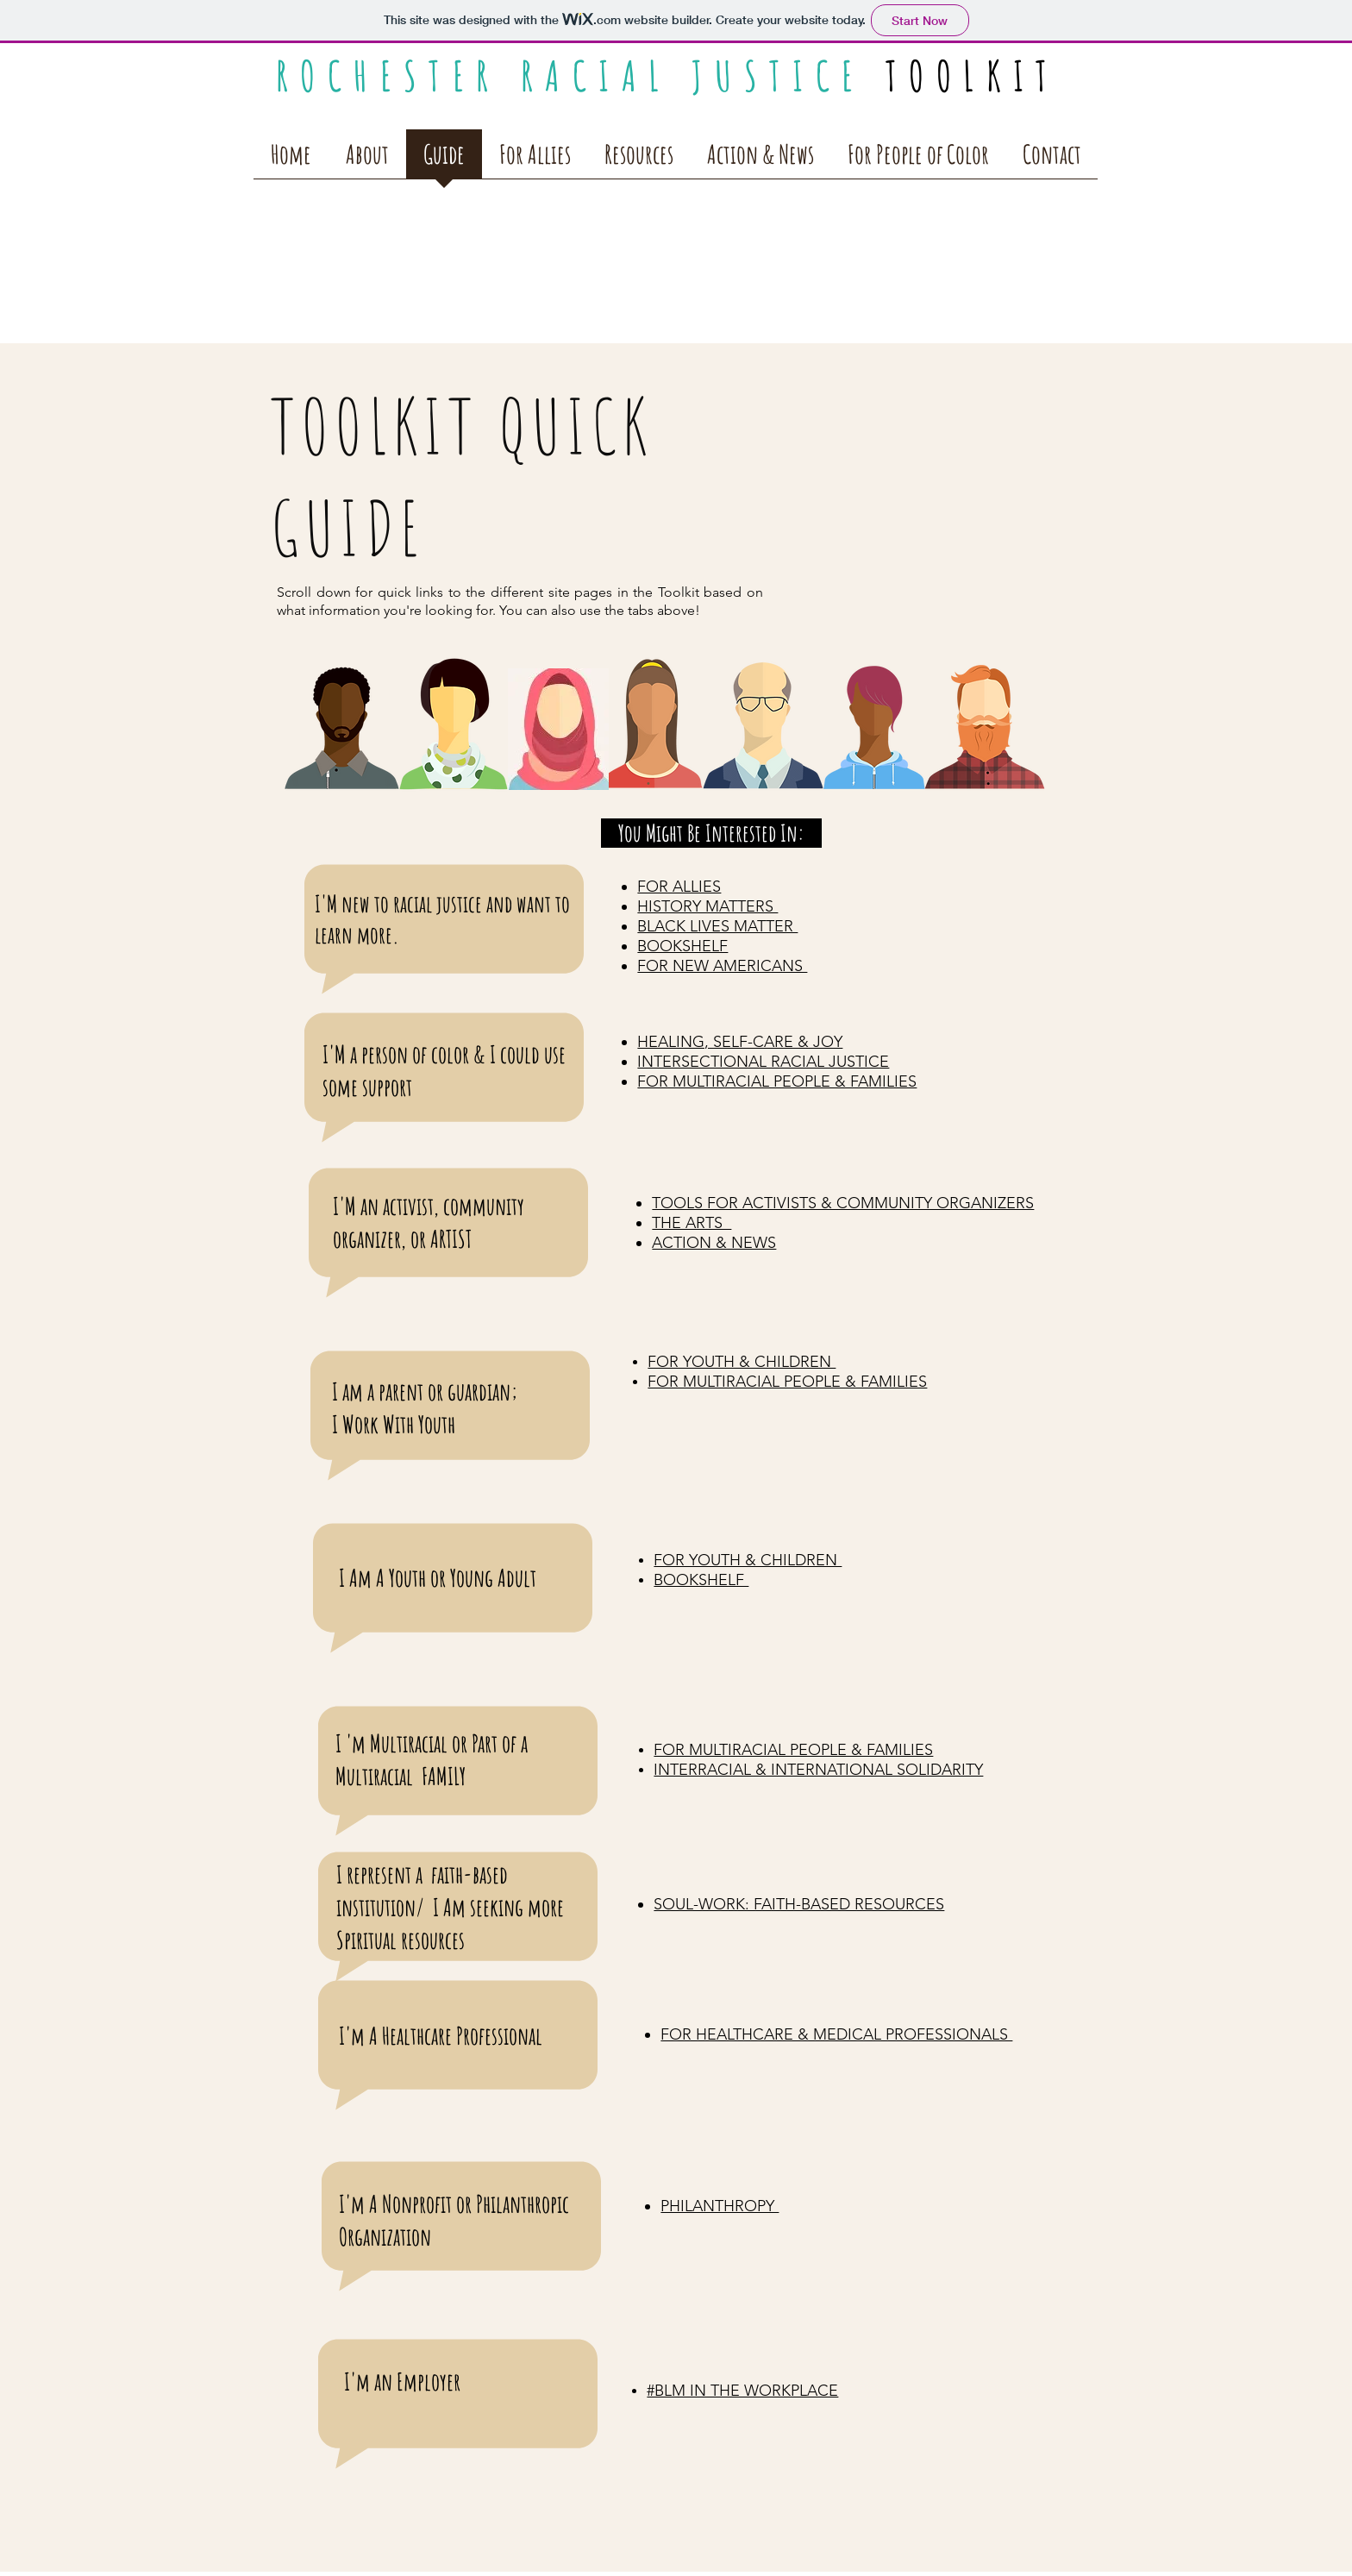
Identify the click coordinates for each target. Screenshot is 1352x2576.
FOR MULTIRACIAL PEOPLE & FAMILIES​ (793, 1749)
